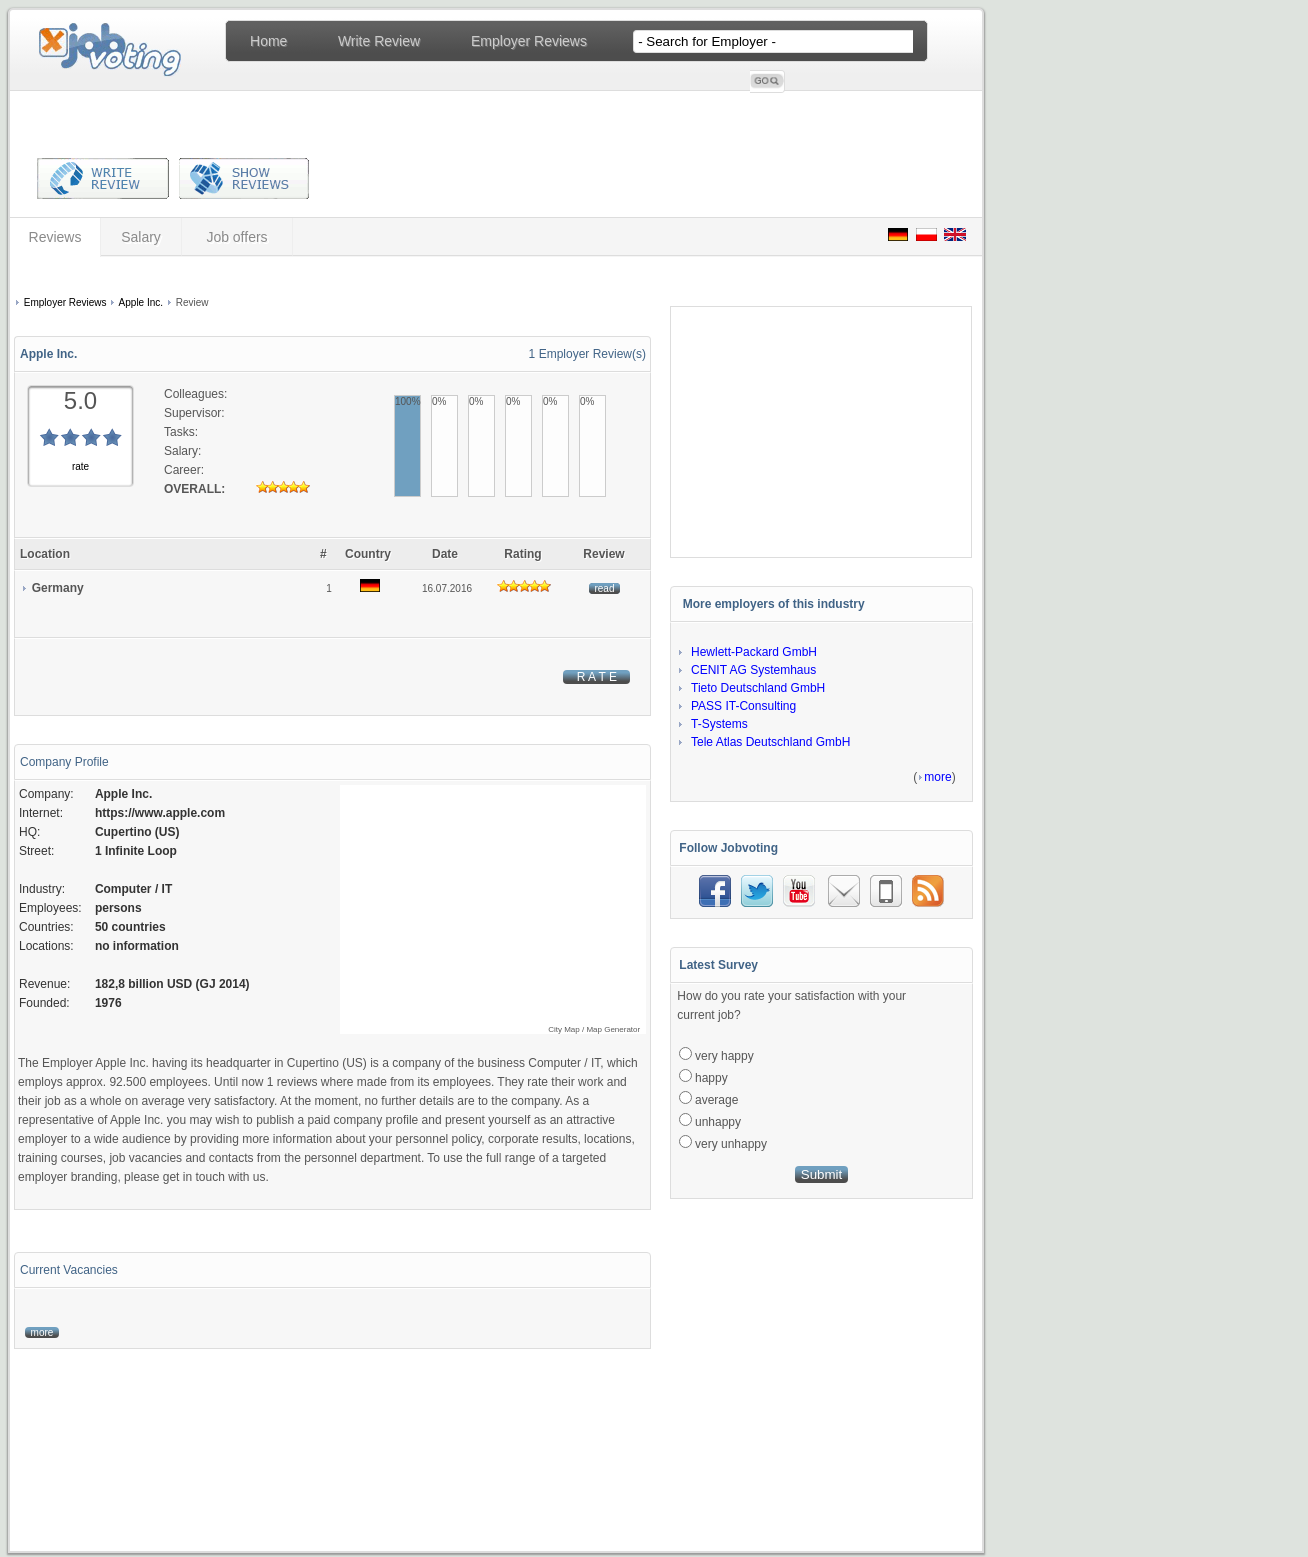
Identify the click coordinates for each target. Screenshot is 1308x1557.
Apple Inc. (141, 302)
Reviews (55, 237)
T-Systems (719, 724)
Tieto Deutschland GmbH (758, 688)
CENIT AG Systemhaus (753, 670)
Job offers (236, 237)
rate (80, 466)
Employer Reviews (529, 41)
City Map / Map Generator (594, 1029)
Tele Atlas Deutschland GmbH (770, 742)
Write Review (379, 41)
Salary (141, 237)
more (42, 1332)
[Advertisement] (329, 278)
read (604, 588)
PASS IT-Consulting (743, 706)
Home (268, 41)
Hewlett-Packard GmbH (754, 652)
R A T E (596, 677)
